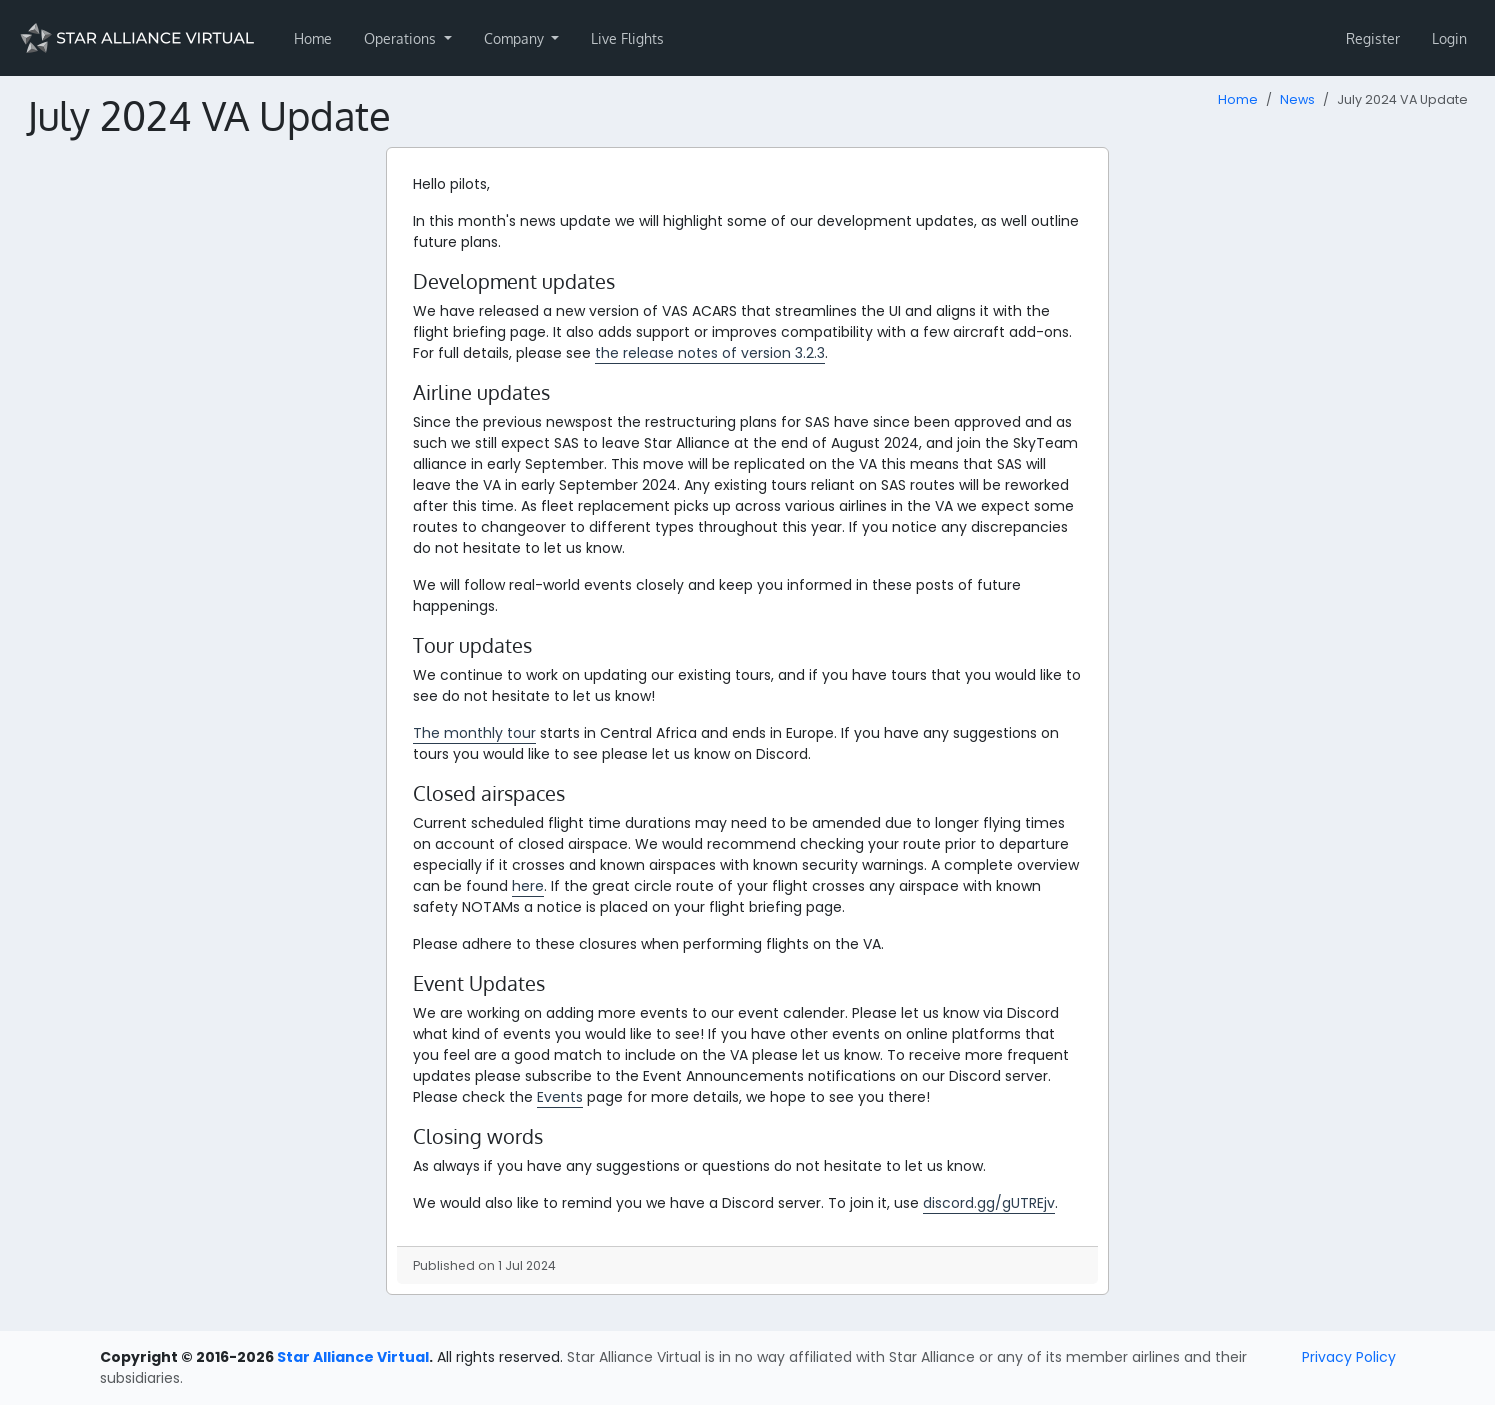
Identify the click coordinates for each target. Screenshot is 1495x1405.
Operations (402, 38)
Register (1373, 38)
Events (560, 1097)
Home (313, 38)
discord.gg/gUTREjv (989, 1203)
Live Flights (627, 38)
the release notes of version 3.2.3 (710, 353)
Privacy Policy (1349, 1357)
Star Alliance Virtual (353, 1357)
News (1297, 99)
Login (1449, 38)
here (528, 886)
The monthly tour (474, 733)
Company (516, 38)
